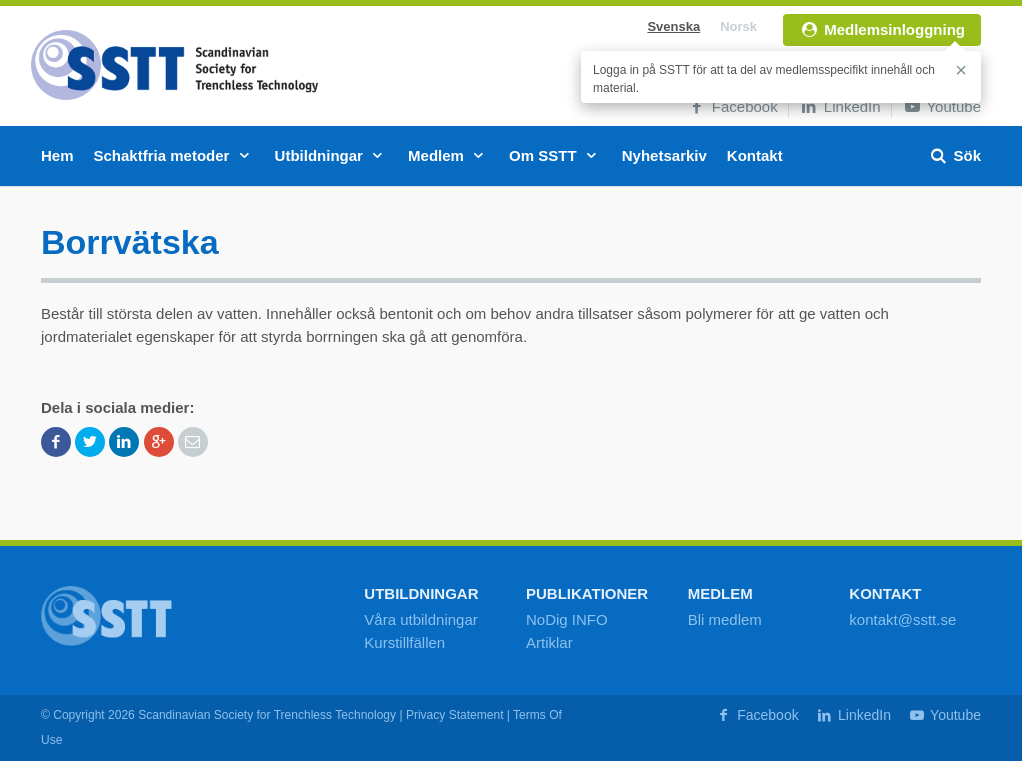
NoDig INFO (567, 619)
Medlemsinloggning (882, 29)
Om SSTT (555, 155)
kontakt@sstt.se (902, 619)
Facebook (732, 106)
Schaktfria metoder (174, 155)
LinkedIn (840, 106)
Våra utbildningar (420, 619)
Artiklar (549, 642)
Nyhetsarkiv (664, 155)
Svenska (673, 26)
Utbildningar (332, 155)
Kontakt (755, 155)
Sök (954, 155)
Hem (57, 155)
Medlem (448, 155)
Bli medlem (725, 619)
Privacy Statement (455, 715)
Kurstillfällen (404, 642)
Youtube (941, 106)
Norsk (738, 26)
